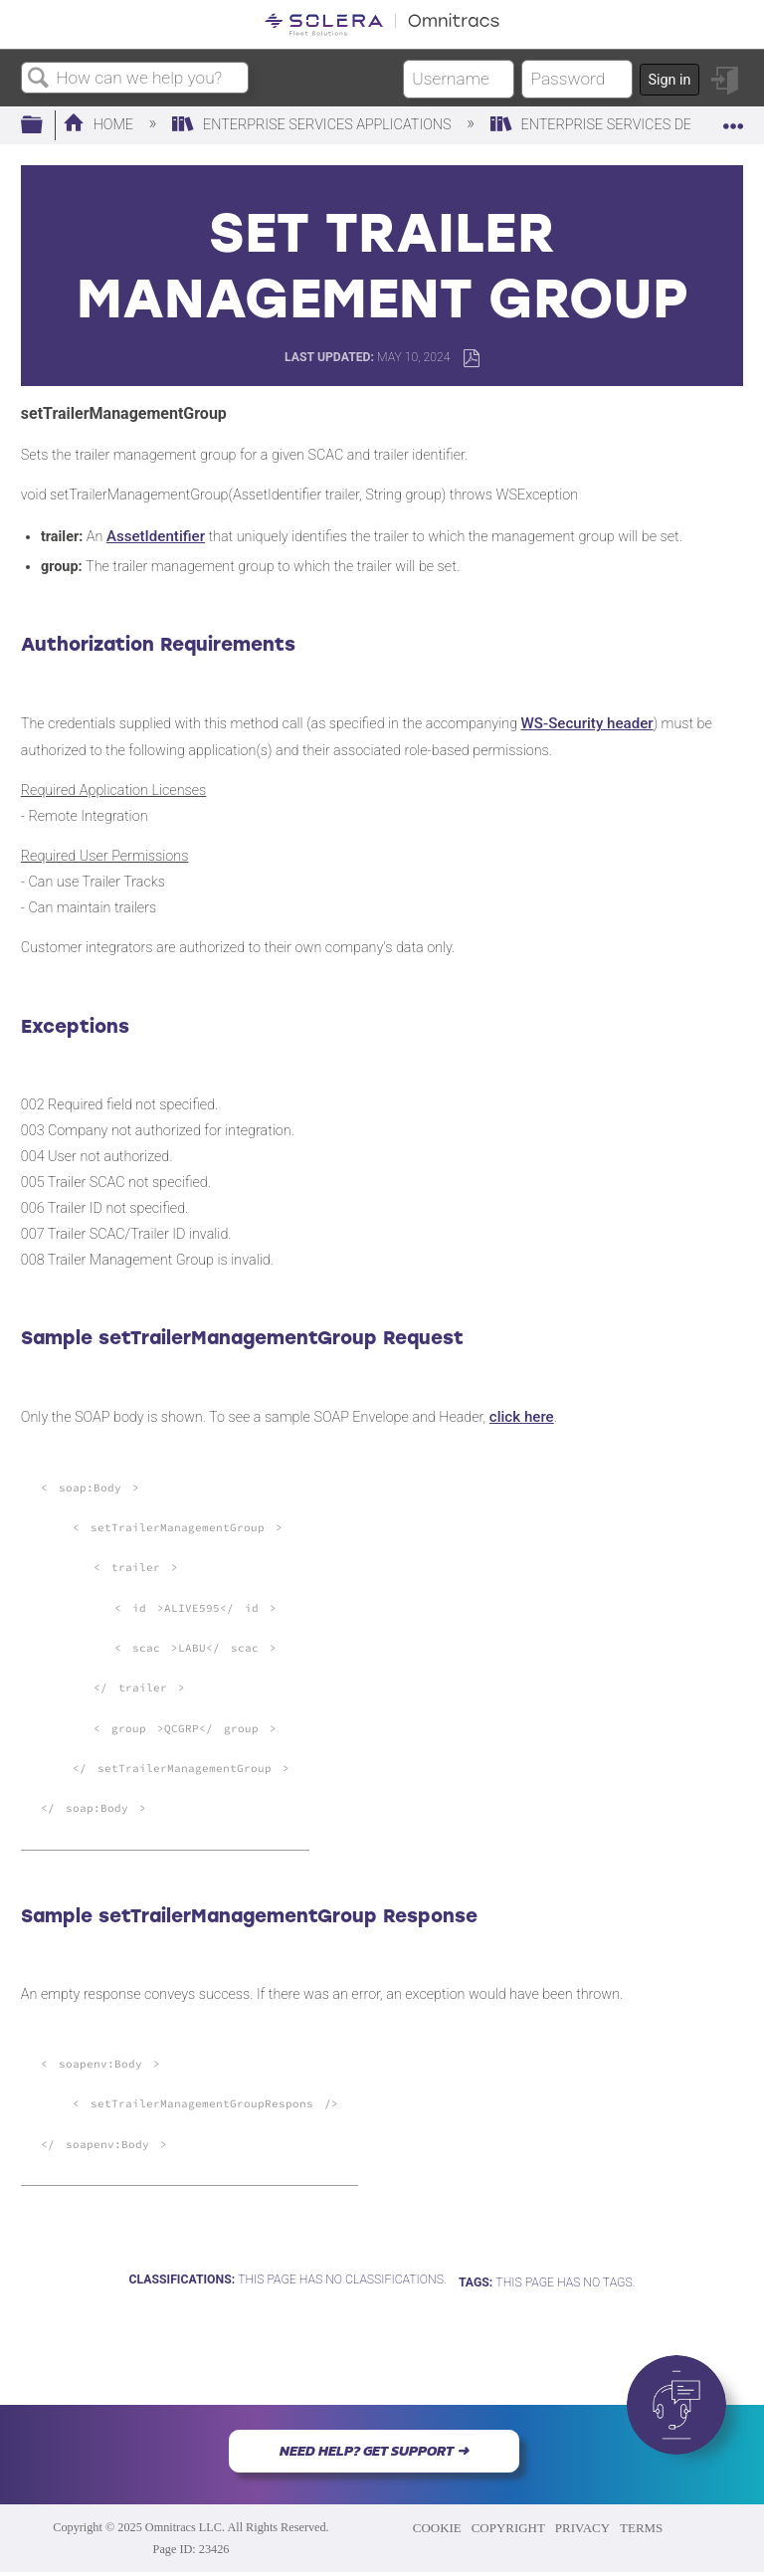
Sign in (669, 80)
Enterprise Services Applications (313, 124)
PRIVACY (582, 2527)
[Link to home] (382, 24)
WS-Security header (587, 723)
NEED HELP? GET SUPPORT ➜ (374, 2451)
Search (39, 79)
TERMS (641, 2527)
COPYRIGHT (508, 2527)
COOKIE (437, 2527)
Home (100, 124)
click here (521, 1417)
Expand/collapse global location (733, 119)
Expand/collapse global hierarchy (45, 125)
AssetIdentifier (155, 536)
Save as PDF (471, 358)
